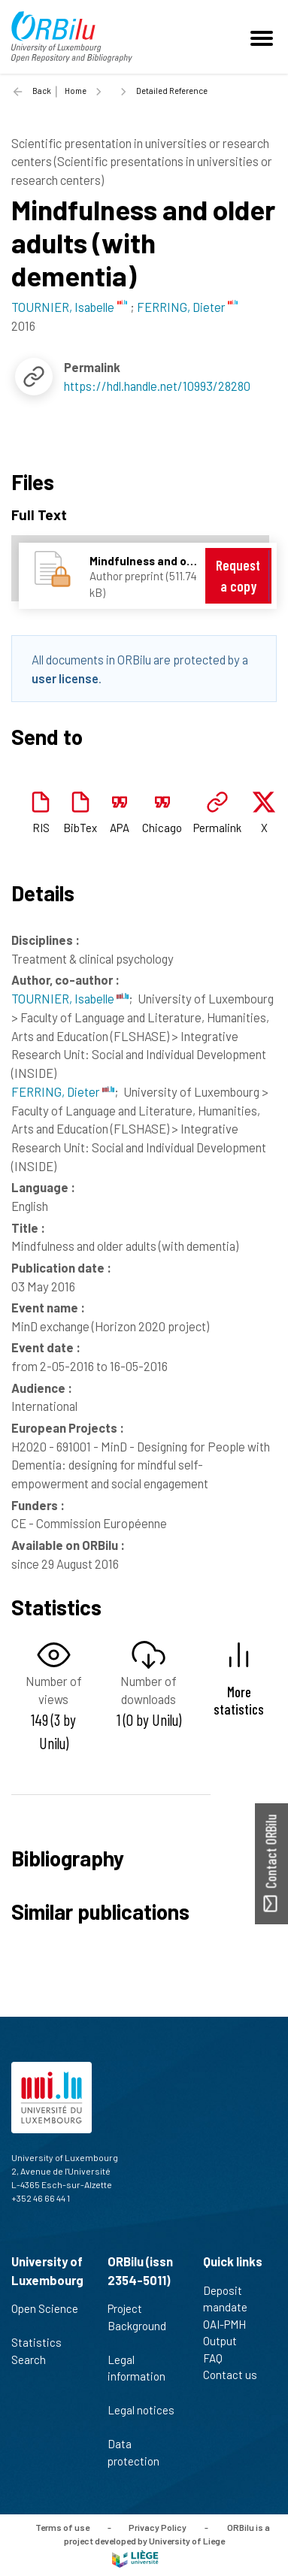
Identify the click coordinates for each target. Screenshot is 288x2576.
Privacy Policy (157, 2527)
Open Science (44, 2317)
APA (119, 827)
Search (35, 2359)
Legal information (136, 2376)
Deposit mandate (231, 2299)
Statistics (42, 2342)
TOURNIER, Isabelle (70, 998)
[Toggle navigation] (263, 36)
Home (75, 90)
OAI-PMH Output (226, 2332)
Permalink (217, 827)
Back (41, 90)
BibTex (80, 827)
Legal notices (141, 2418)
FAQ (219, 2358)
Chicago (162, 827)
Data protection (140, 2452)
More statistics (239, 1700)
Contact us (236, 2374)
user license (65, 678)
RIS (41, 827)
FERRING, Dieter (62, 1091)
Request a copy (238, 575)
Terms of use (62, 2527)
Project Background (137, 2325)
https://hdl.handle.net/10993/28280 (157, 385)
